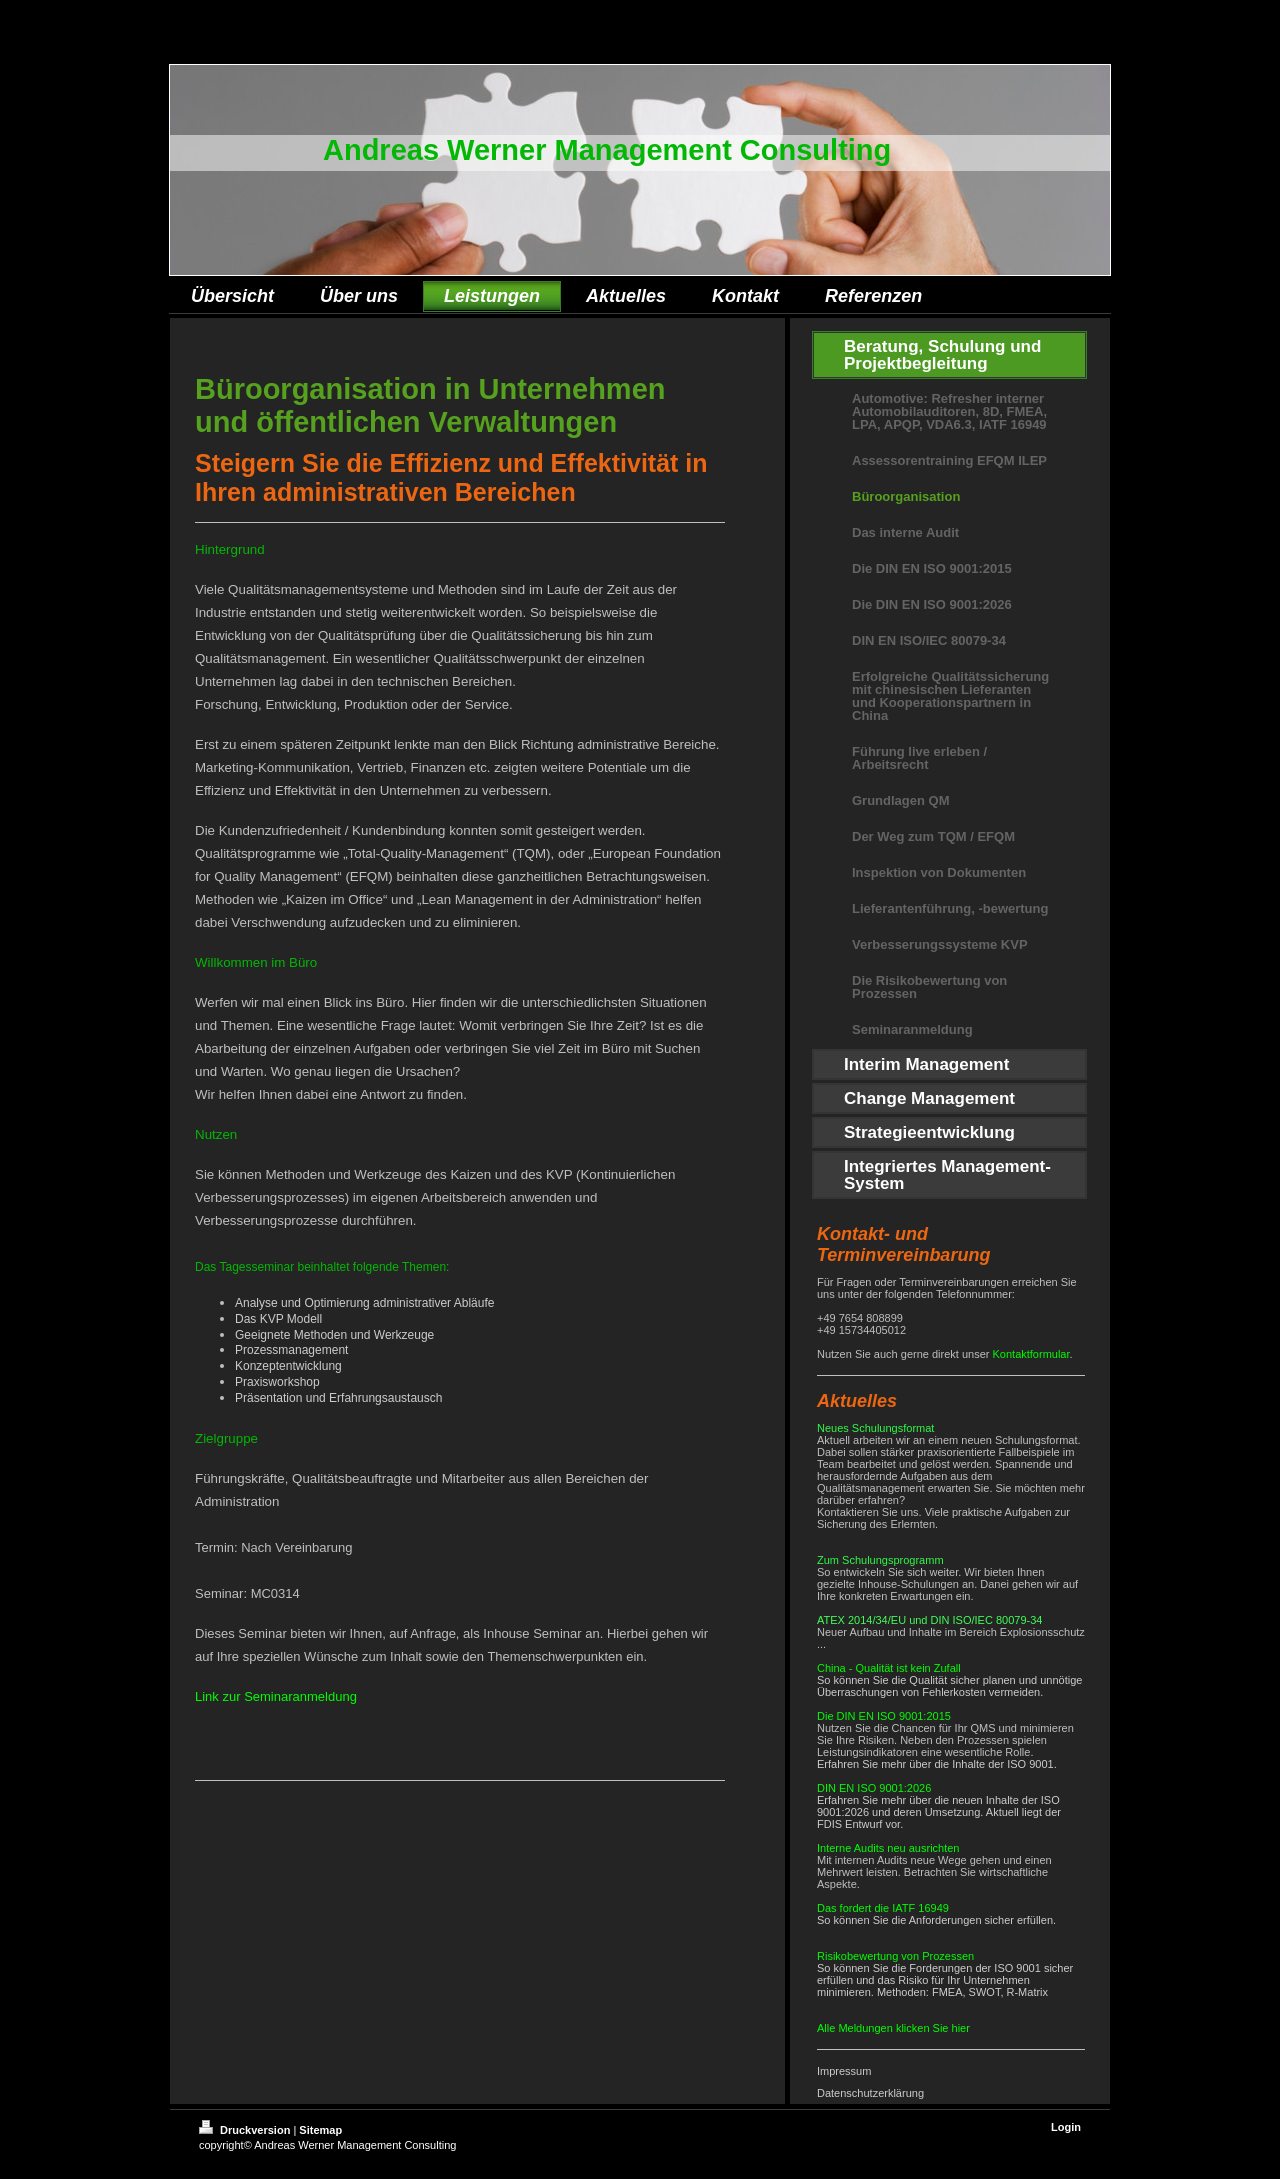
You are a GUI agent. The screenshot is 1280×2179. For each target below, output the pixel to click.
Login (1066, 2127)
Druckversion (246, 2130)
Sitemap (320, 2130)
